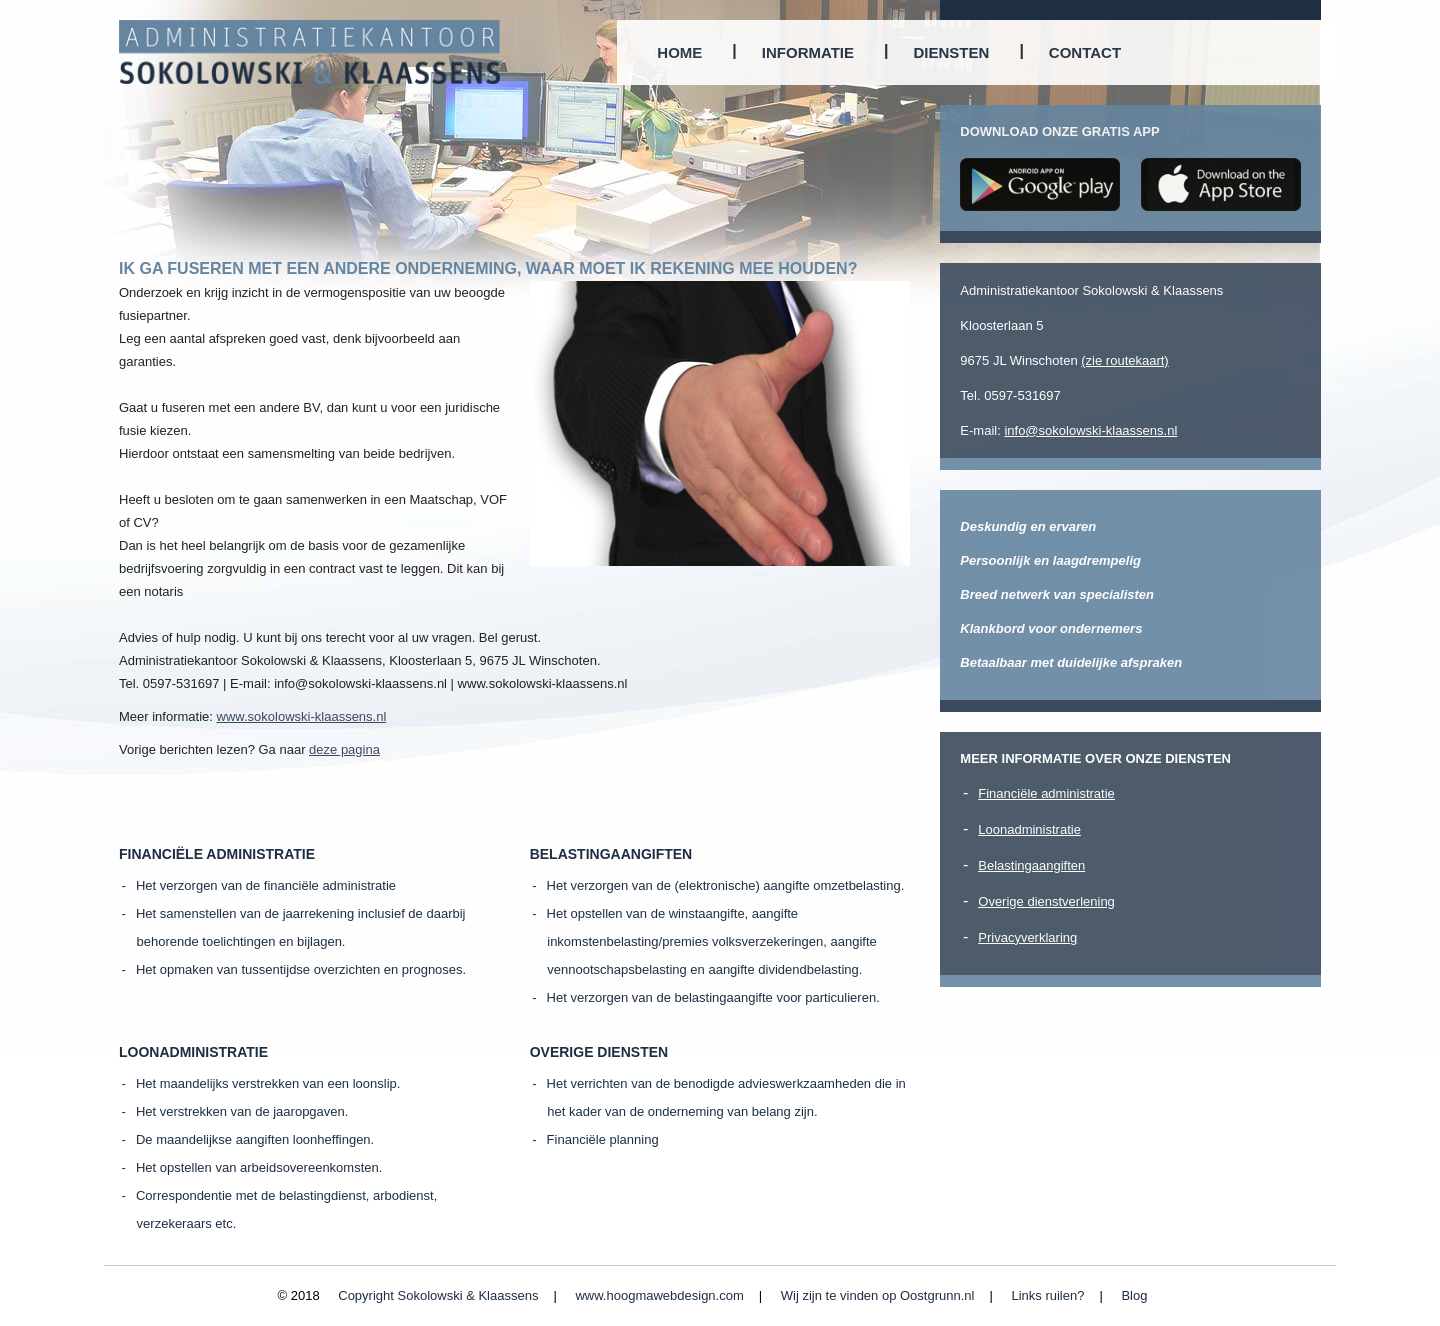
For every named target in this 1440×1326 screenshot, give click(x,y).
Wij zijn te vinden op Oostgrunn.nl (878, 1295)
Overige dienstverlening (1046, 901)
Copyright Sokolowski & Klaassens (438, 1295)
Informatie (808, 52)
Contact (1085, 52)
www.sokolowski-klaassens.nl (302, 716)
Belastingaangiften (1031, 865)
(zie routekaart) (1124, 360)
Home (679, 52)
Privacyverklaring (1027, 937)
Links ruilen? (1047, 1295)
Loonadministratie (1029, 829)
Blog (1134, 1295)
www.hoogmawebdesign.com (659, 1295)
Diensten (952, 52)
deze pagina (344, 749)
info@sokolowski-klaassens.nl (1090, 430)
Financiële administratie (1046, 793)
